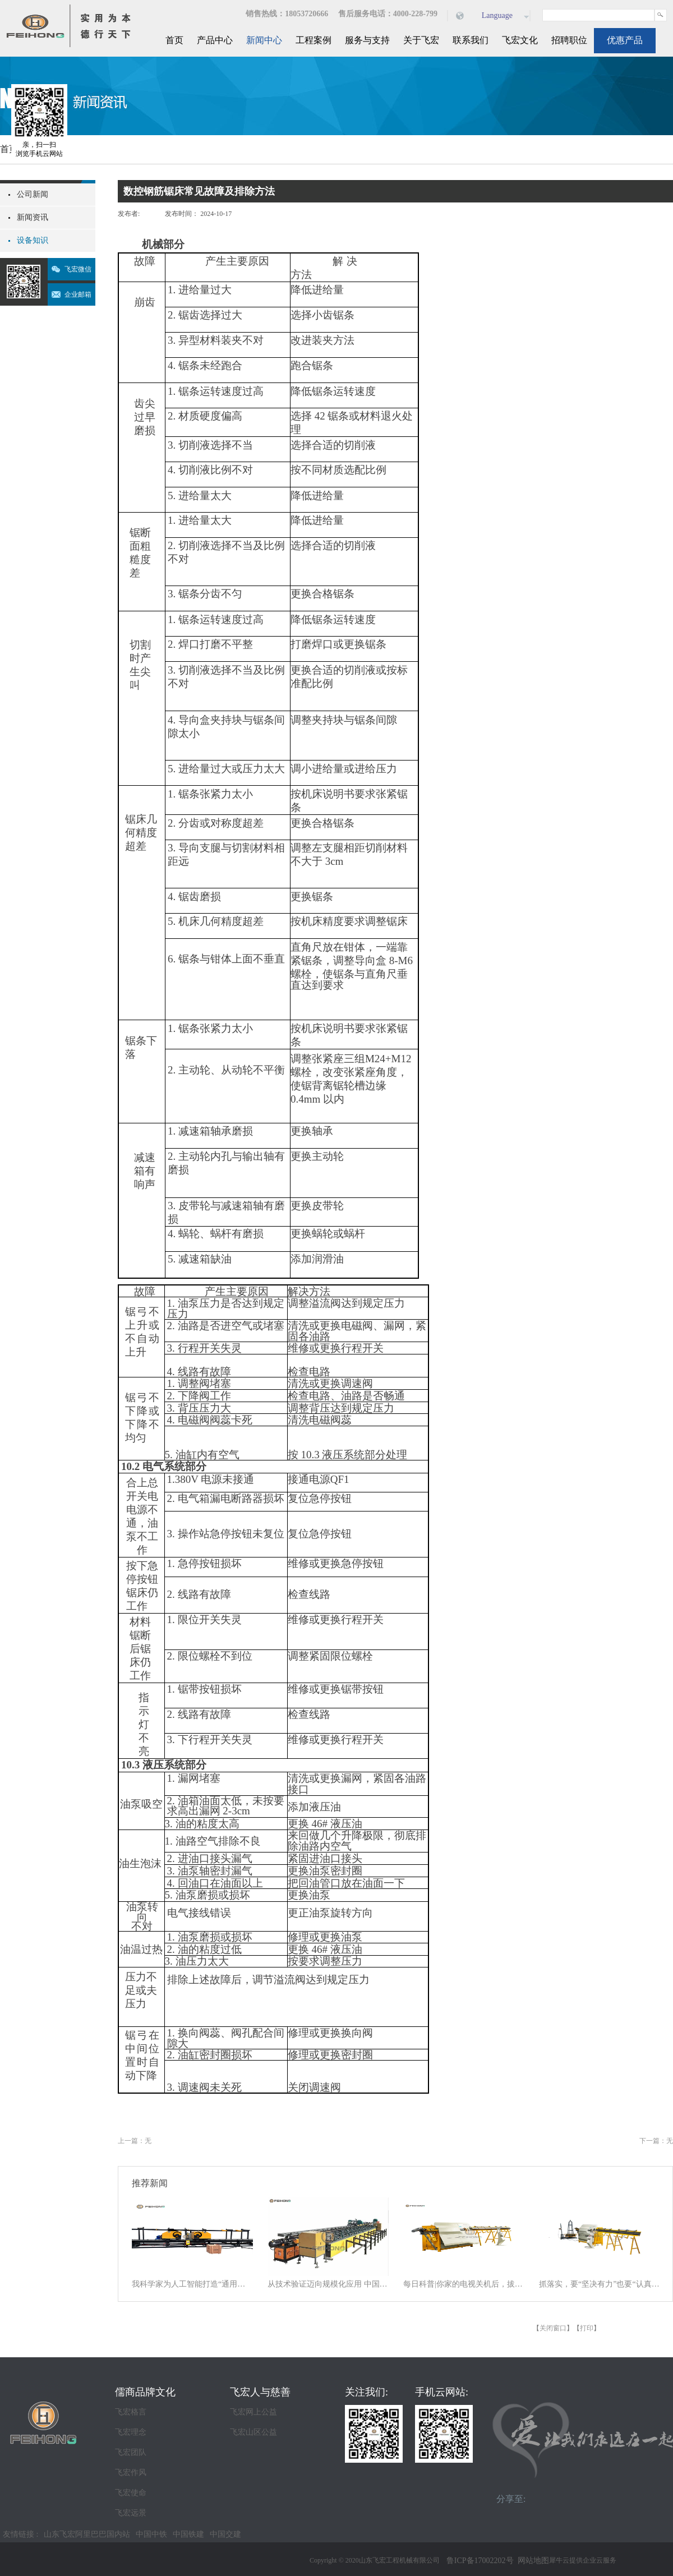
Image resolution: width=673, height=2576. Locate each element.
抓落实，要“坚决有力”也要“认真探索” (599, 2284)
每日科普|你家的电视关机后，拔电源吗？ (463, 2284)
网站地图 (531, 2560)
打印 (586, 2328)
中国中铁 (151, 2534)
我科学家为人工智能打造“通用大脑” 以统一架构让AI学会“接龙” (192, 2284)
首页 (174, 40)
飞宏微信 (77, 269)
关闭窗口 (553, 2328)
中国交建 (225, 2534)
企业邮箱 (77, 294)
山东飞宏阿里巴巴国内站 (87, 2534)
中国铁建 (188, 2534)
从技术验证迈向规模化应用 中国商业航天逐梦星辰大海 (328, 2284)
